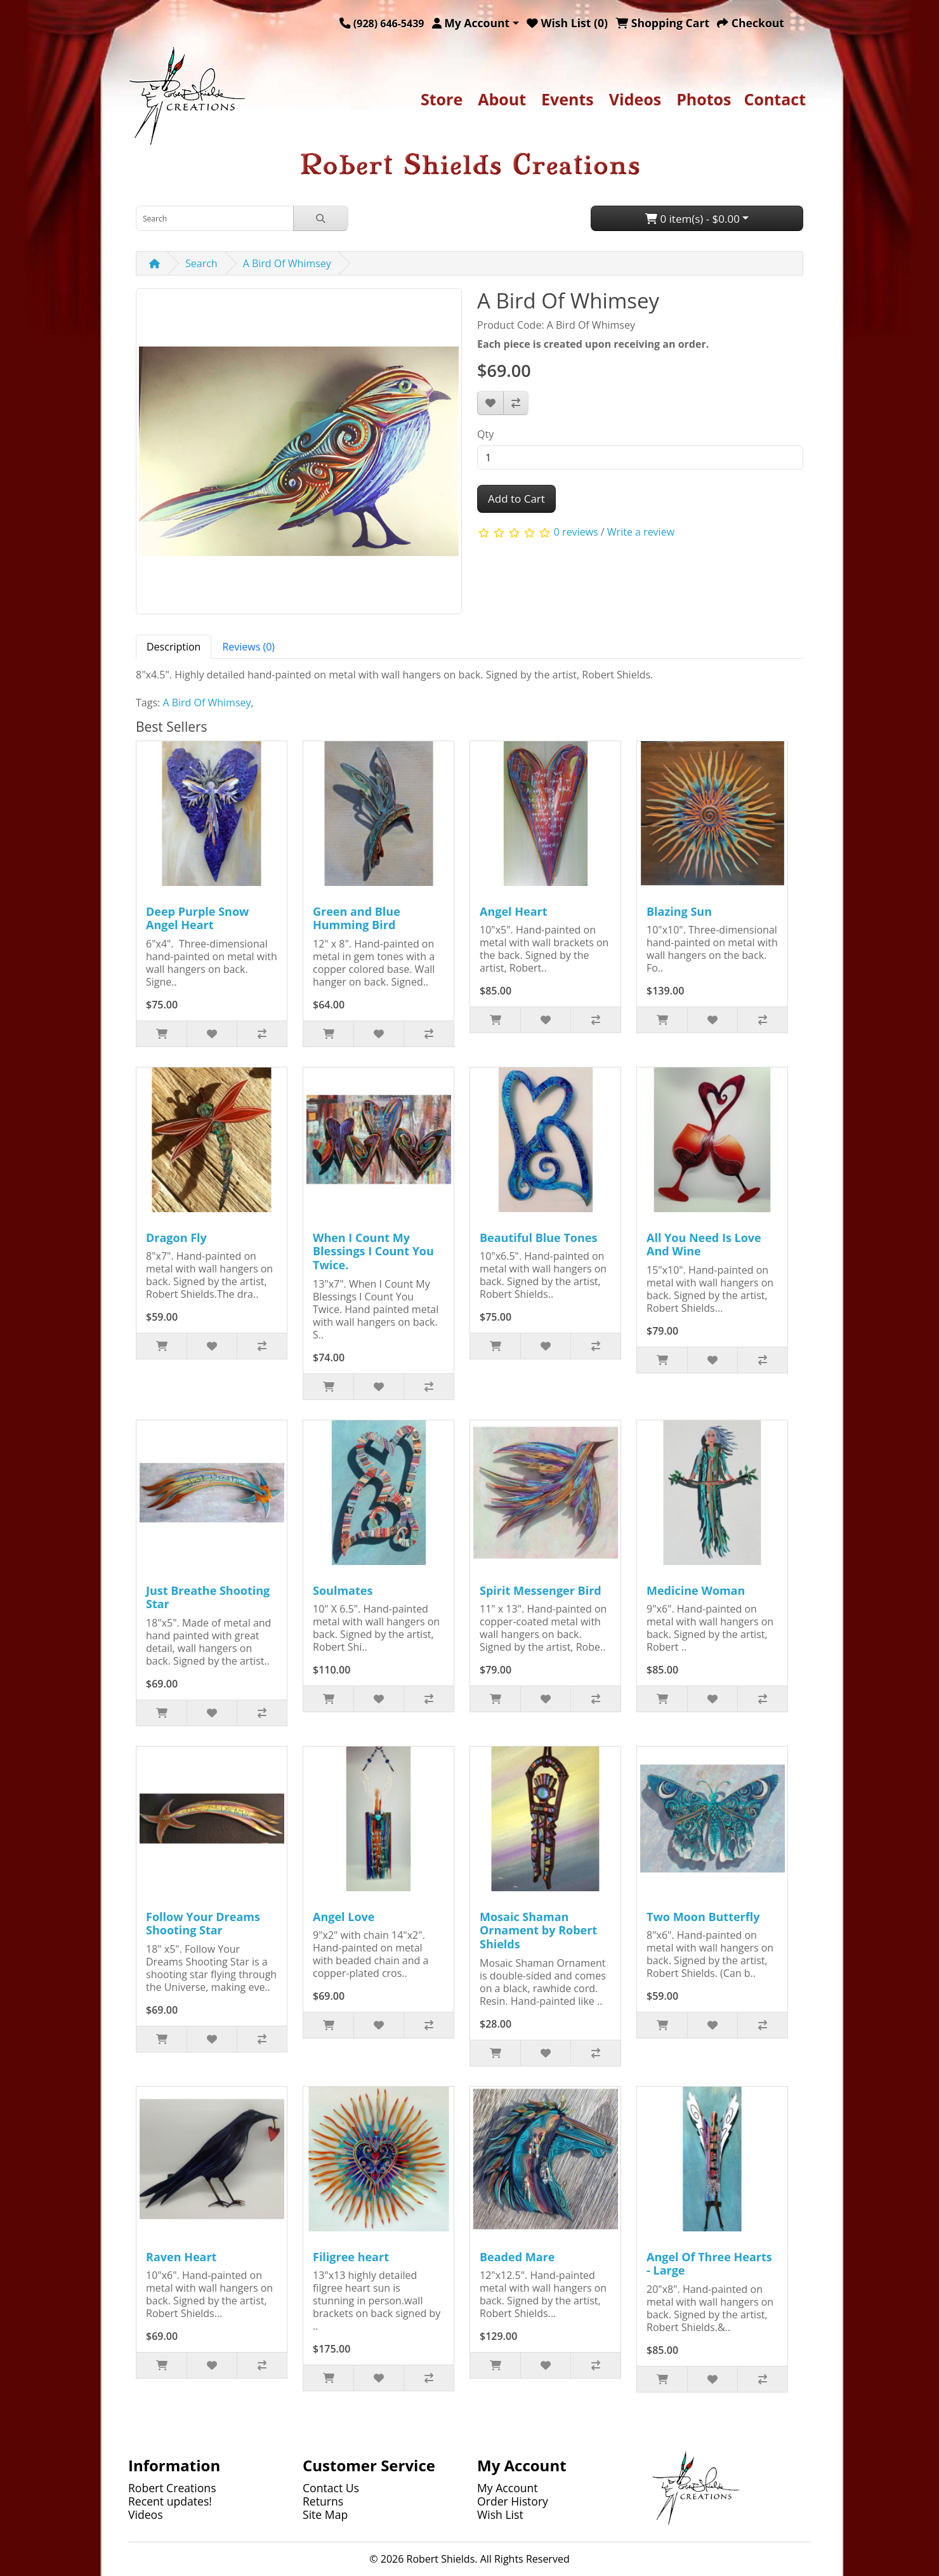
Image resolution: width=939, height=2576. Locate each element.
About (502, 99)
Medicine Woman (696, 1590)
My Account (507, 2487)
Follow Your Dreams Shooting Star (203, 1923)
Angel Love (343, 1916)
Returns (323, 2501)
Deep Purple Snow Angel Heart (197, 918)
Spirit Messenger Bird (540, 1590)
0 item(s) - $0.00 (692, 218)
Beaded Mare (517, 2256)
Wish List (500, 2514)
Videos (635, 99)
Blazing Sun (679, 911)
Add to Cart (516, 498)
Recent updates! (170, 2501)
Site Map (325, 2514)
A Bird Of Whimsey (287, 263)
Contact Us (331, 2487)
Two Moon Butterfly (703, 1916)
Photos (703, 99)
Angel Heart (514, 911)
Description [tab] (173, 647)
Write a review (640, 532)
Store (442, 99)
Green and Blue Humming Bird (356, 918)
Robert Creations (172, 2487)
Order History (512, 2501)
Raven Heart (181, 2256)
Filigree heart (351, 2256)
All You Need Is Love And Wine (704, 1244)
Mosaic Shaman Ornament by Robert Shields (538, 1930)
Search (201, 263)
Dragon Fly (176, 1237)
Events (567, 99)
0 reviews (576, 532)
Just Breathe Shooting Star (208, 1597)
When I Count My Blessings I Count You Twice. (373, 1251)
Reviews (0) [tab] (248, 647)
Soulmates (342, 1590)
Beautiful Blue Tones (538, 1237)
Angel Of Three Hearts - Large (709, 2263)
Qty (485, 434)
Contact (775, 99)
